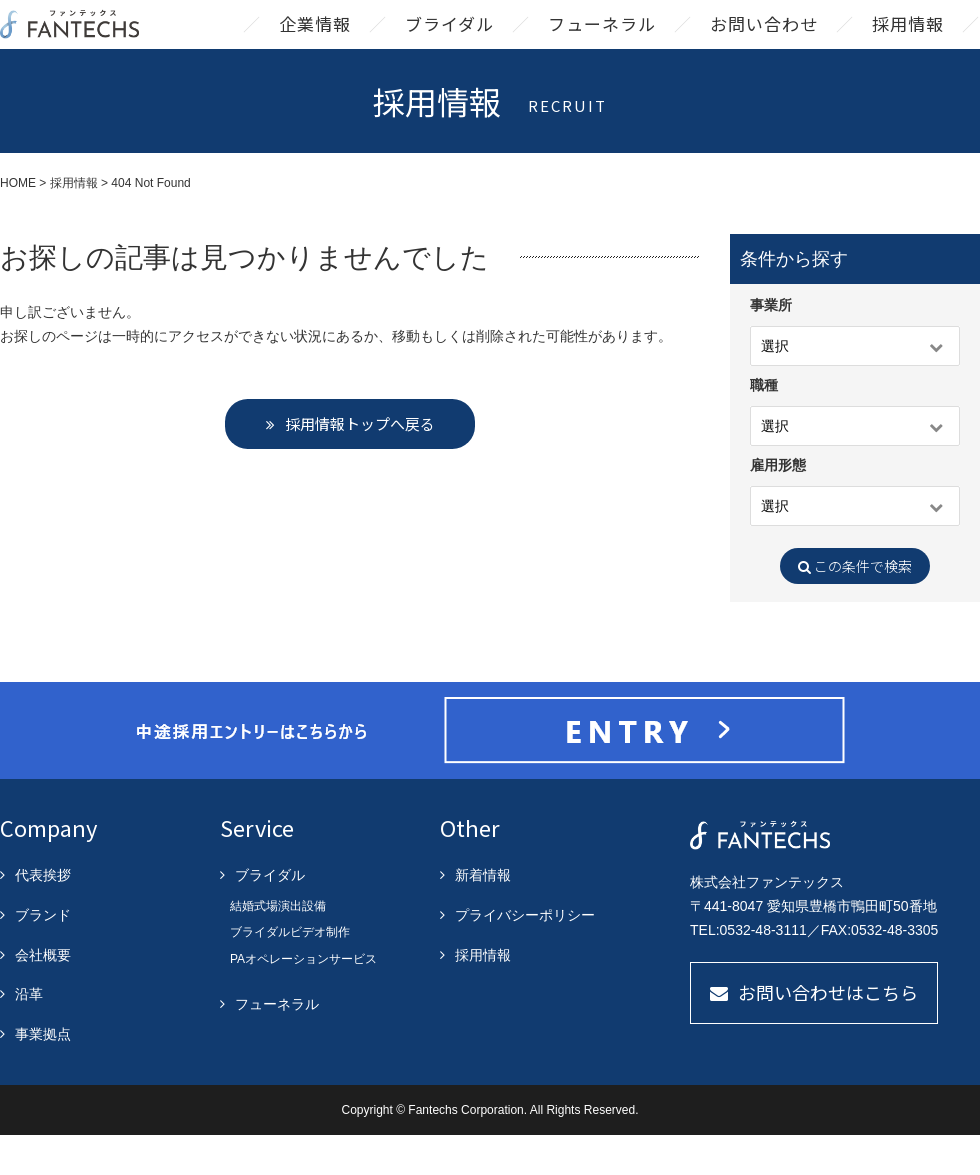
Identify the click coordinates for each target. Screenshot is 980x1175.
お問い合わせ (764, 43)
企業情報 (315, 43)
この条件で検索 (855, 606)
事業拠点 (43, 1074)
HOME (18, 223)
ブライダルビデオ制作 (290, 972)
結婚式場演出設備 (278, 946)
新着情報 (483, 915)
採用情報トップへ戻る (360, 463)
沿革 (29, 1034)
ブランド (43, 955)
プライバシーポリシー (525, 955)
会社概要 (43, 995)
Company (48, 867)
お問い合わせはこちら (828, 1032)
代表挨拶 (43, 915)
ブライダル (449, 43)
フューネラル (602, 43)
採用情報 (908, 43)
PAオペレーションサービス (303, 999)
